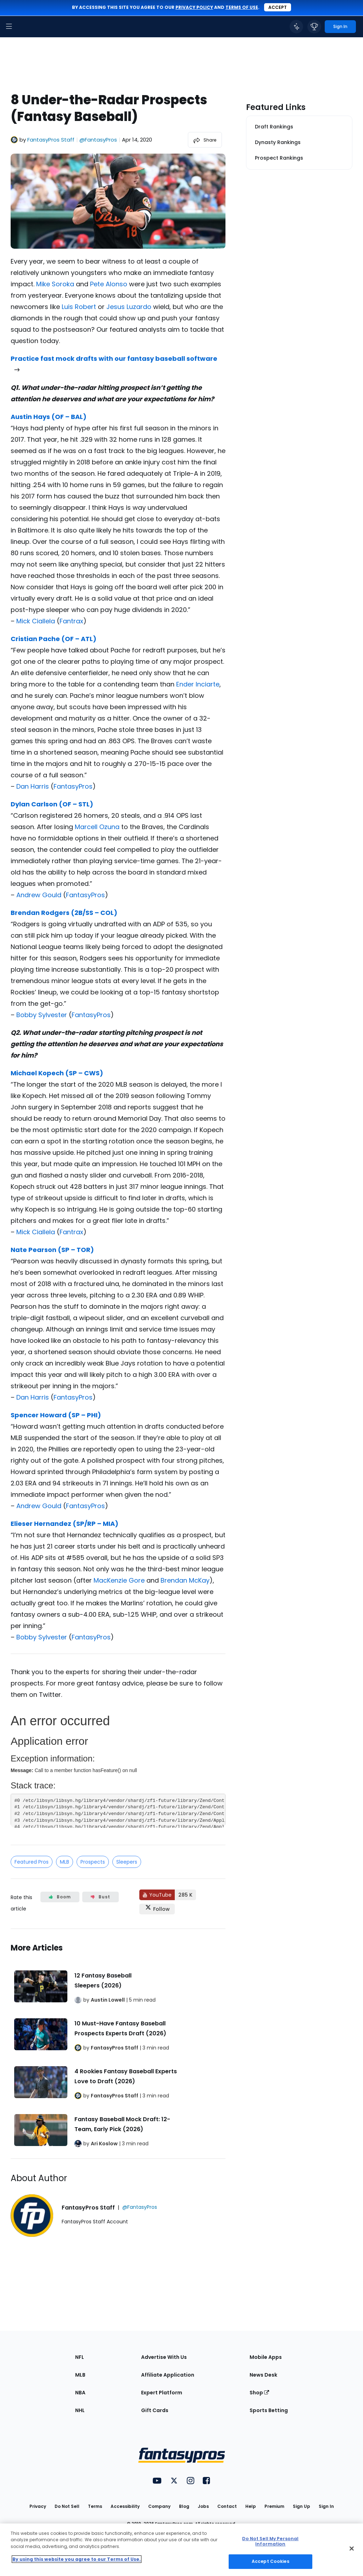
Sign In (326, 2506)
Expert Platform (161, 2392)
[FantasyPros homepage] (25, 26)
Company (159, 2506)
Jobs (203, 2506)
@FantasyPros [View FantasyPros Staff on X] (98, 139)
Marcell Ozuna (97, 826)
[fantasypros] (118, 1767)
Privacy (37, 2506)
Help (250, 2506)
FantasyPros (73, 786)
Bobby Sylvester (41, 1014)
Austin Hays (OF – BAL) (48, 416)
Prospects (92, 1861)
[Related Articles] (118, 2044)
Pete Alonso (108, 284)
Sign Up (301, 2506)
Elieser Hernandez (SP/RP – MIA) (64, 1523)
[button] (9, 26)
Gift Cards (154, 2410)
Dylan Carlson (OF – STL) (52, 804)
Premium (274, 2506)
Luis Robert (79, 306)
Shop (259, 2392)
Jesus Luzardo (128, 306)
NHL (80, 2410)
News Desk (263, 2374)
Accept (277, 7)
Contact (227, 2506)
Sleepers (126, 1861)
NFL (79, 2357)
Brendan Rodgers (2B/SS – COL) (64, 912)
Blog (184, 2506)
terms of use (241, 7)
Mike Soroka (55, 284)
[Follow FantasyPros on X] (157, 1909)
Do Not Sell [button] (67, 2506)
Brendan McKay (185, 1580)
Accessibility (125, 2506)
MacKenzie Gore (119, 1580)
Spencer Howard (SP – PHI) (56, 1415)
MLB (64, 1861)
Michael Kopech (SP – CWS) (57, 1073)
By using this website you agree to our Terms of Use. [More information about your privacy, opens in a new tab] (76, 2559)
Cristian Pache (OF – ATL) (53, 638)
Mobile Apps (266, 2357)
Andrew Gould (38, 894)
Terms (95, 2506)
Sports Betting (269, 2410)
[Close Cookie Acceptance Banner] (351, 2548)
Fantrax (71, 621)
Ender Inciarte (197, 684)
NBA (80, 2392)
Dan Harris (32, 786)
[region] (181, 2549)
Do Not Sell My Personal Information (270, 2541)
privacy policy (194, 7)
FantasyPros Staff (50, 139)
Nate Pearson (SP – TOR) (52, 1249)
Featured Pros (32, 1861)
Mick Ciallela (35, 621)
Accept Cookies (270, 2561)
